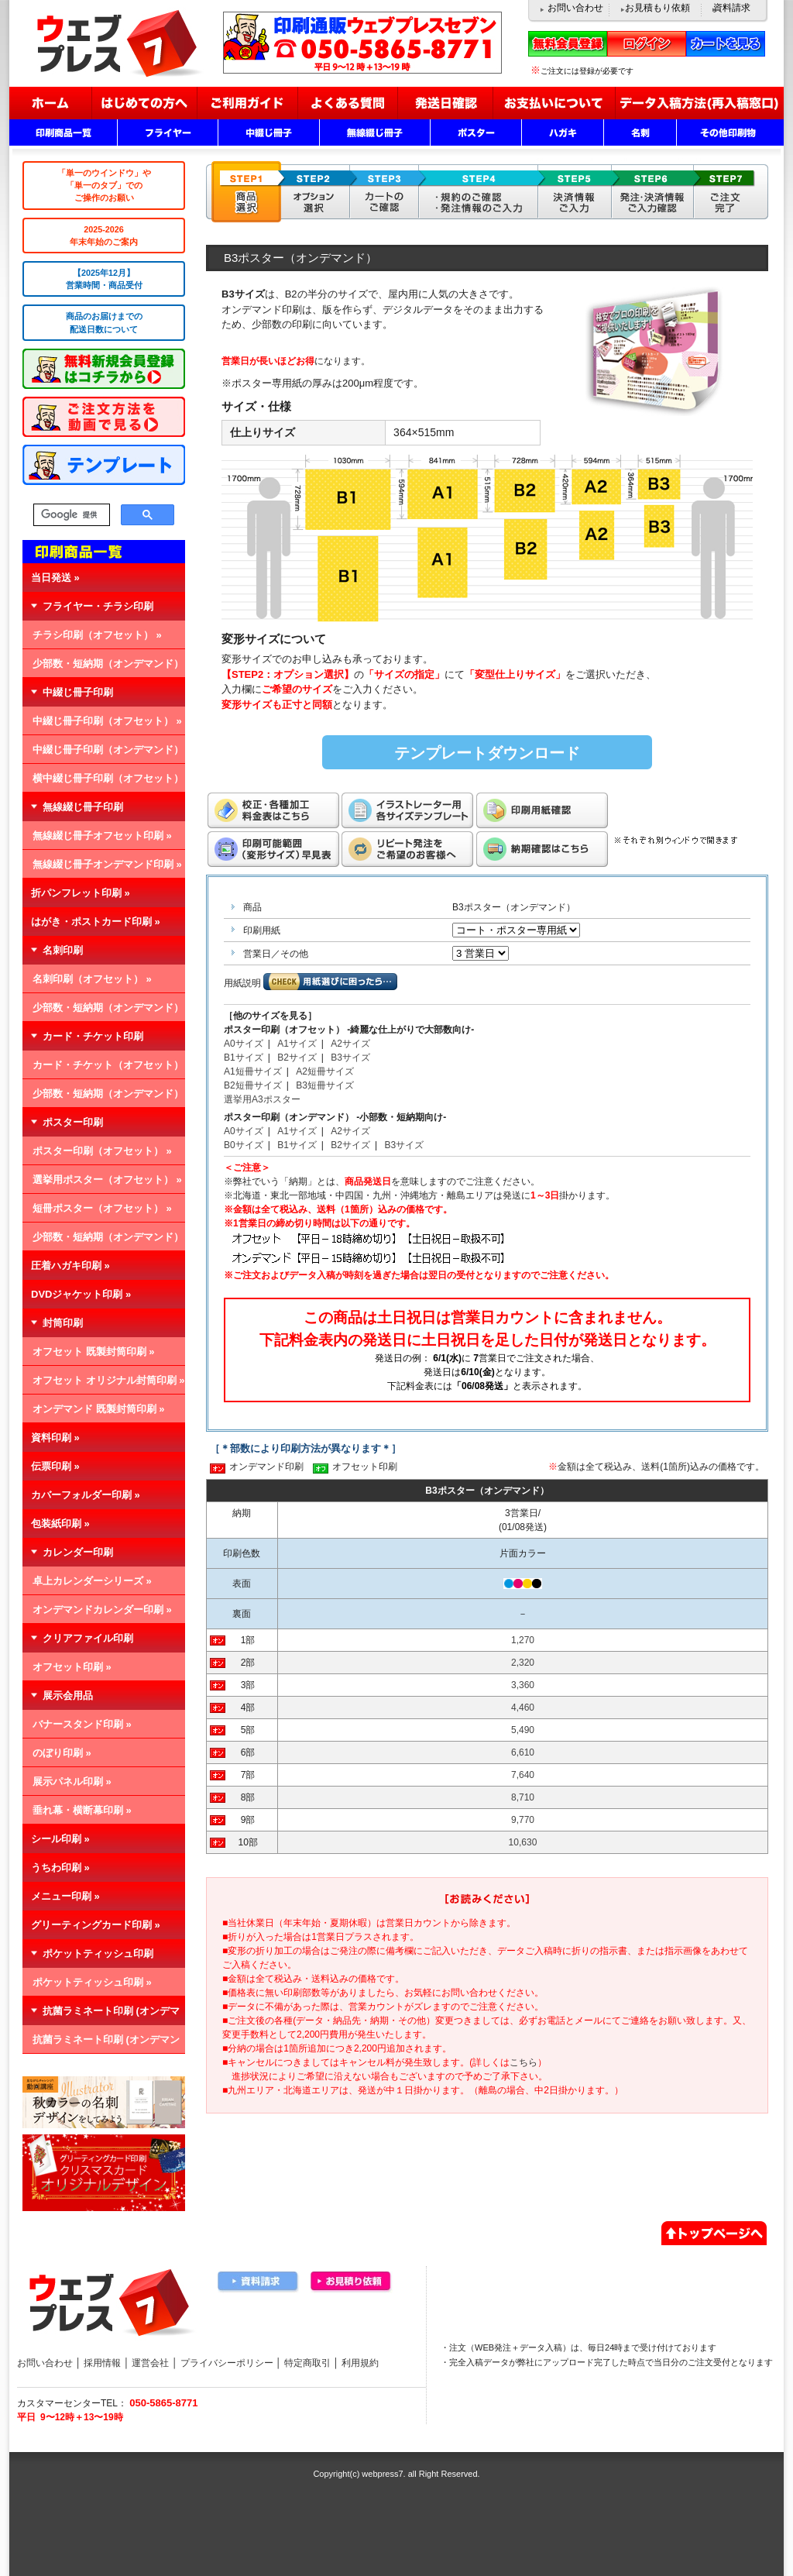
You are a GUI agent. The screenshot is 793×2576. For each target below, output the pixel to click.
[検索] (70, 515)
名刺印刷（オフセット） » (92, 979)
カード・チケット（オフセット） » (103, 1069)
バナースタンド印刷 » (82, 1724)
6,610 (522, 1752)
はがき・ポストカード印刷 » (95, 921)
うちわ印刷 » (60, 1867)
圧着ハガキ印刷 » (70, 1265)
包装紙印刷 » (60, 1523)
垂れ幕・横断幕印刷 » (82, 1810)
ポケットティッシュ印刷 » (92, 1982)
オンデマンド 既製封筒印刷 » (98, 1409)
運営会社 (150, 2363)
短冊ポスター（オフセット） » (102, 1208)
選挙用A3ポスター (262, 1099)
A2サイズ (350, 1043)
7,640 (522, 1774)
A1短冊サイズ (253, 1071)
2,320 (522, 1662)
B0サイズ (243, 1145)
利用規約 (360, 2363)
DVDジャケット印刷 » (81, 1294)
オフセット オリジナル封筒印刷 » (108, 1380)
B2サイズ (297, 1057)
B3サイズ (350, 1057)
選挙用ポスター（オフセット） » (107, 1179)
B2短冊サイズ (253, 1085)
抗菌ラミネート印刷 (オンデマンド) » (101, 2044)
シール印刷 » (60, 1839)
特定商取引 (307, 2363)
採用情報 (102, 2363)
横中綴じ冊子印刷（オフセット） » (103, 782)
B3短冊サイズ (325, 1085)
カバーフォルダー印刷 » (85, 1495)
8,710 (522, 1797)
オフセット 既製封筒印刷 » (93, 1351)
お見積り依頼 (352, 2282)
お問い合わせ (575, 7)
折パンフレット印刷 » (80, 893)
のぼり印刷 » (62, 1753)
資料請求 (731, 7)
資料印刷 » (55, 1437)
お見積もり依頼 (657, 7)
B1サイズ (243, 1057)
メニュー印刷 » (65, 1896)
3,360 (522, 1685)
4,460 (522, 1707)
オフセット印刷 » (72, 1667)
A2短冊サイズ (325, 1071)
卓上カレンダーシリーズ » (92, 1581)
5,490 (522, 1730)
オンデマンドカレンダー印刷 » (102, 1609)
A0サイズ (243, 1043)
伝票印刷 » (55, 1466)
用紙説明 (242, 983)
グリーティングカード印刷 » (95, 1925)
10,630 (523, 1842)
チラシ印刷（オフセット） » (97, 635)
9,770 (522, 1819)
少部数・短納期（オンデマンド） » (103, 668)
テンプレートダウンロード (487, 753)
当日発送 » (55, 577)
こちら (523, 2062)
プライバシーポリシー (226, 2363)
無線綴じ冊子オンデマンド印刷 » (107, 864)
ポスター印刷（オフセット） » (102, 1151)
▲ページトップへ (714, 2231)
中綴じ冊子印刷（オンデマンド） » (103, 754)
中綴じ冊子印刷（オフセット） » (107, 721)
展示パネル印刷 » (72, 1781)
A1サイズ (297, 1043)
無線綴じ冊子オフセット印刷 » (102, 835)
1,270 (522, 1640)
